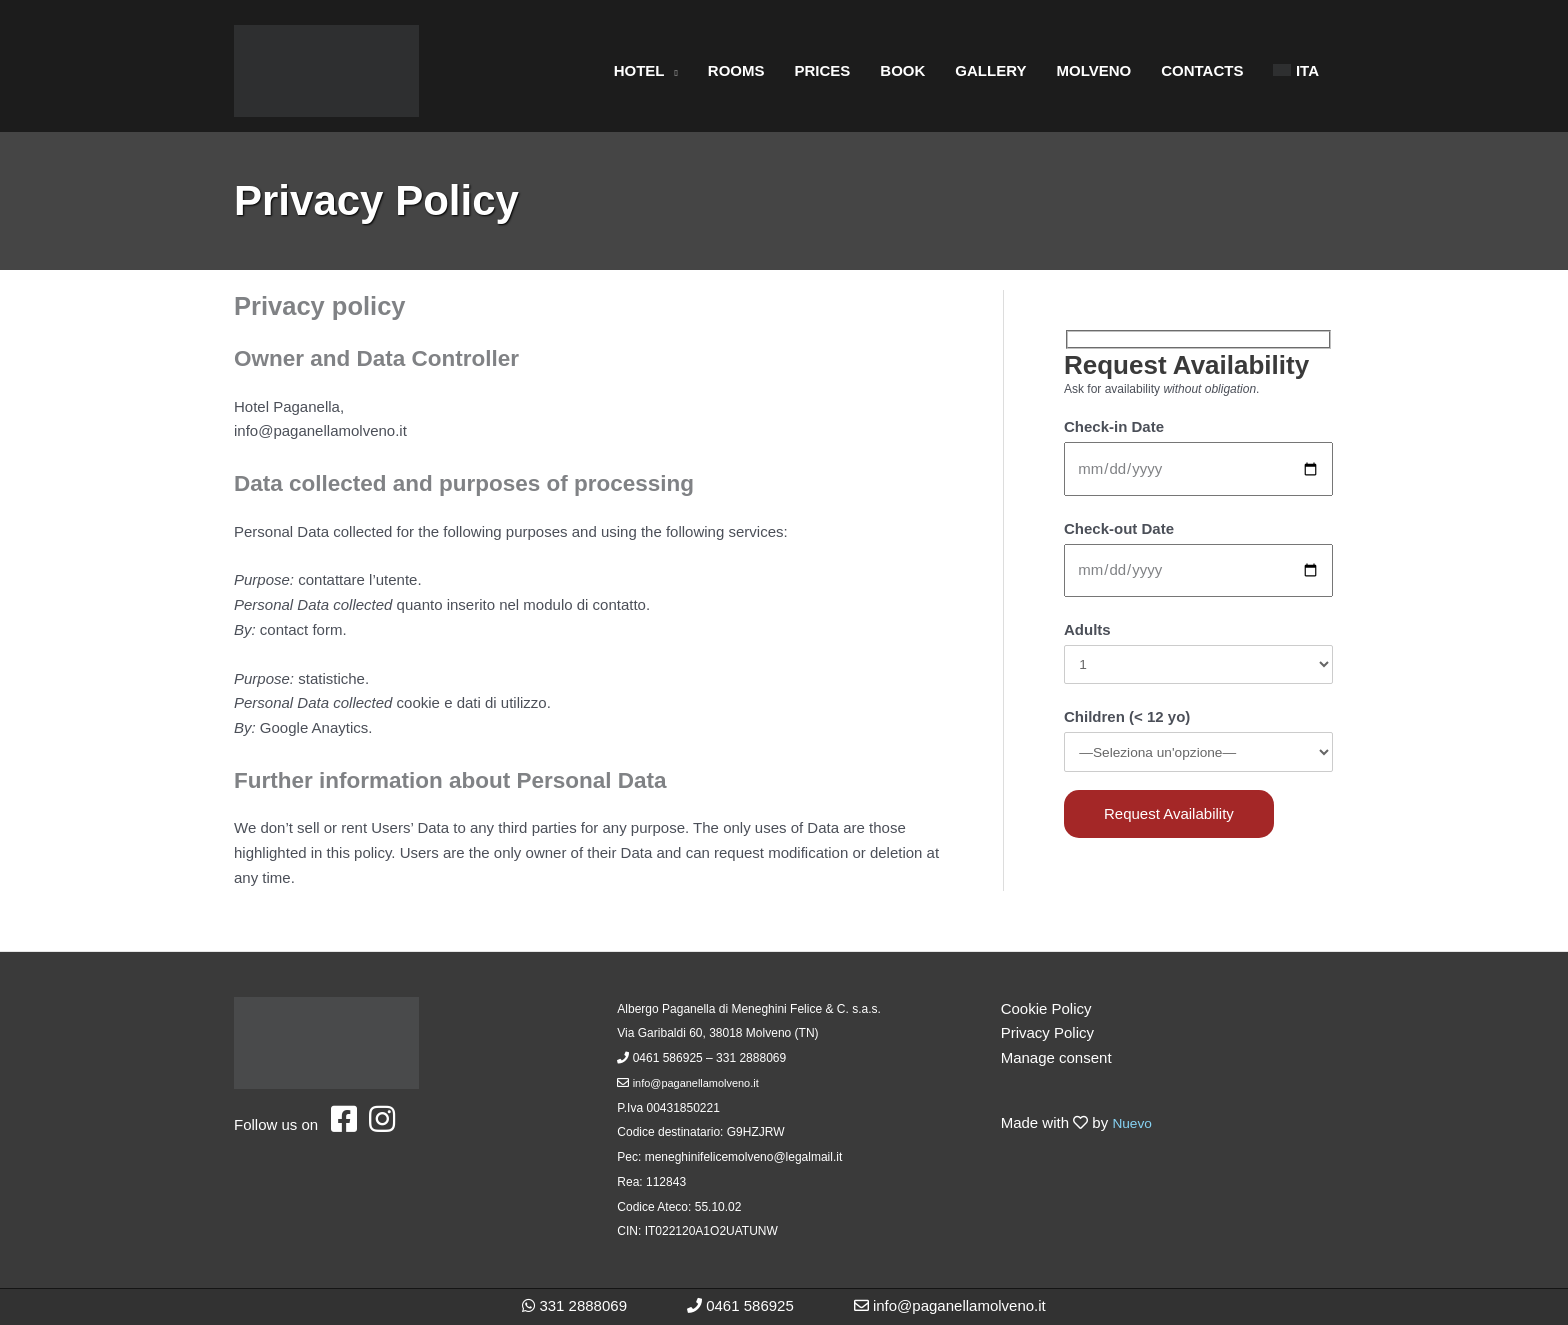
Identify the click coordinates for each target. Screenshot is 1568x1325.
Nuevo (1133, 1122)
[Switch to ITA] (1296, 71)
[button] (671, 71)
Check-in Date (1114, 426)
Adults (1087, 629)
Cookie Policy (1046, 1008)
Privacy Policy (1047, 1032)
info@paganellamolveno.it (702, 1083)
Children (1127, 720)
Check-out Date (1119, 528)
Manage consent (1056, 1057)
